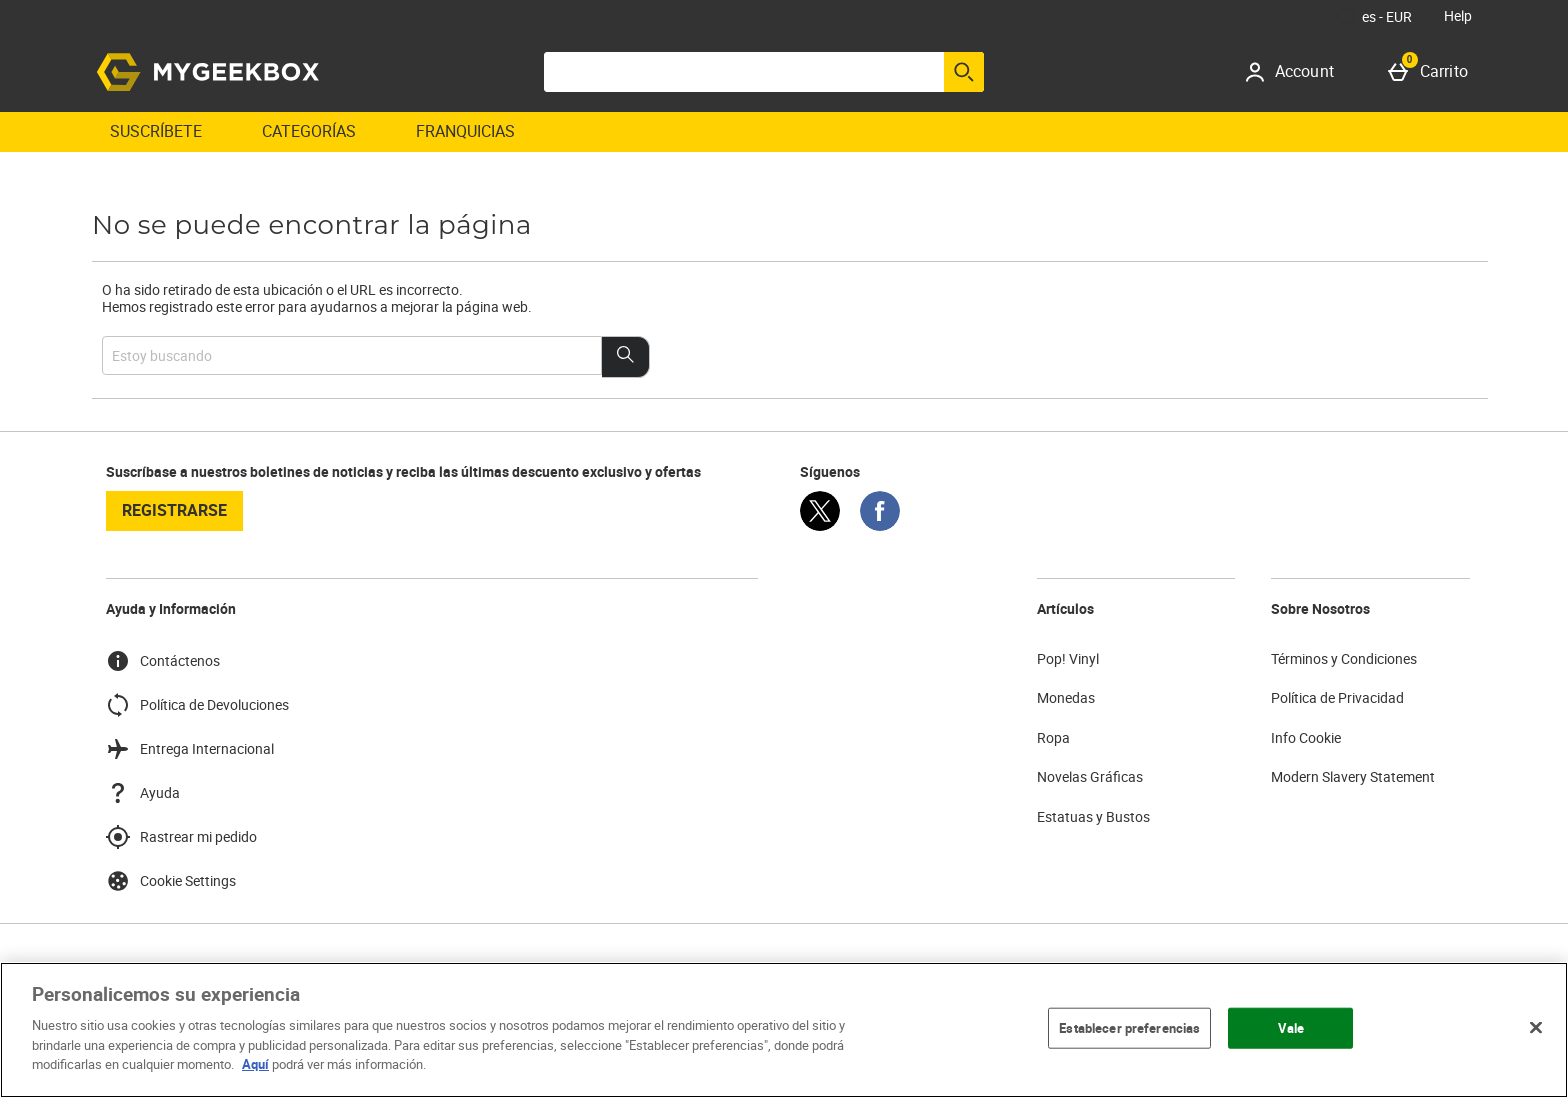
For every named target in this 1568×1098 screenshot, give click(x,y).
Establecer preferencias (1129, 1027)
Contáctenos (163, 661)
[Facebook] (880, 525)
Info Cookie (1306, 737)
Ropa (1053, 737)
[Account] (1296, 72)
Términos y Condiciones (1344, 658)
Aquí (255, 1064)
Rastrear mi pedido (181, 837)
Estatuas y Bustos (1093, 816)
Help (1458, 15)
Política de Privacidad (1337, 697)
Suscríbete (156, 131)
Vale (1291, 1027)
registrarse (174, 510)
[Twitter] (820, 525)
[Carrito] (1432, 72)
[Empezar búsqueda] (964, 72)
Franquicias (465, 131)
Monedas (1066, 697)
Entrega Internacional (190, 749)
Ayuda (143, 793)
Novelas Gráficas (1090, 776)
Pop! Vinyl (1068, 658)
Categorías (309, 131)
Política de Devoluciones (197, 705)
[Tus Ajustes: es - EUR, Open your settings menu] (1375, 16)
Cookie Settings (171, 881)
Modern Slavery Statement (1353, 776)
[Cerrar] (1536, 1027)
